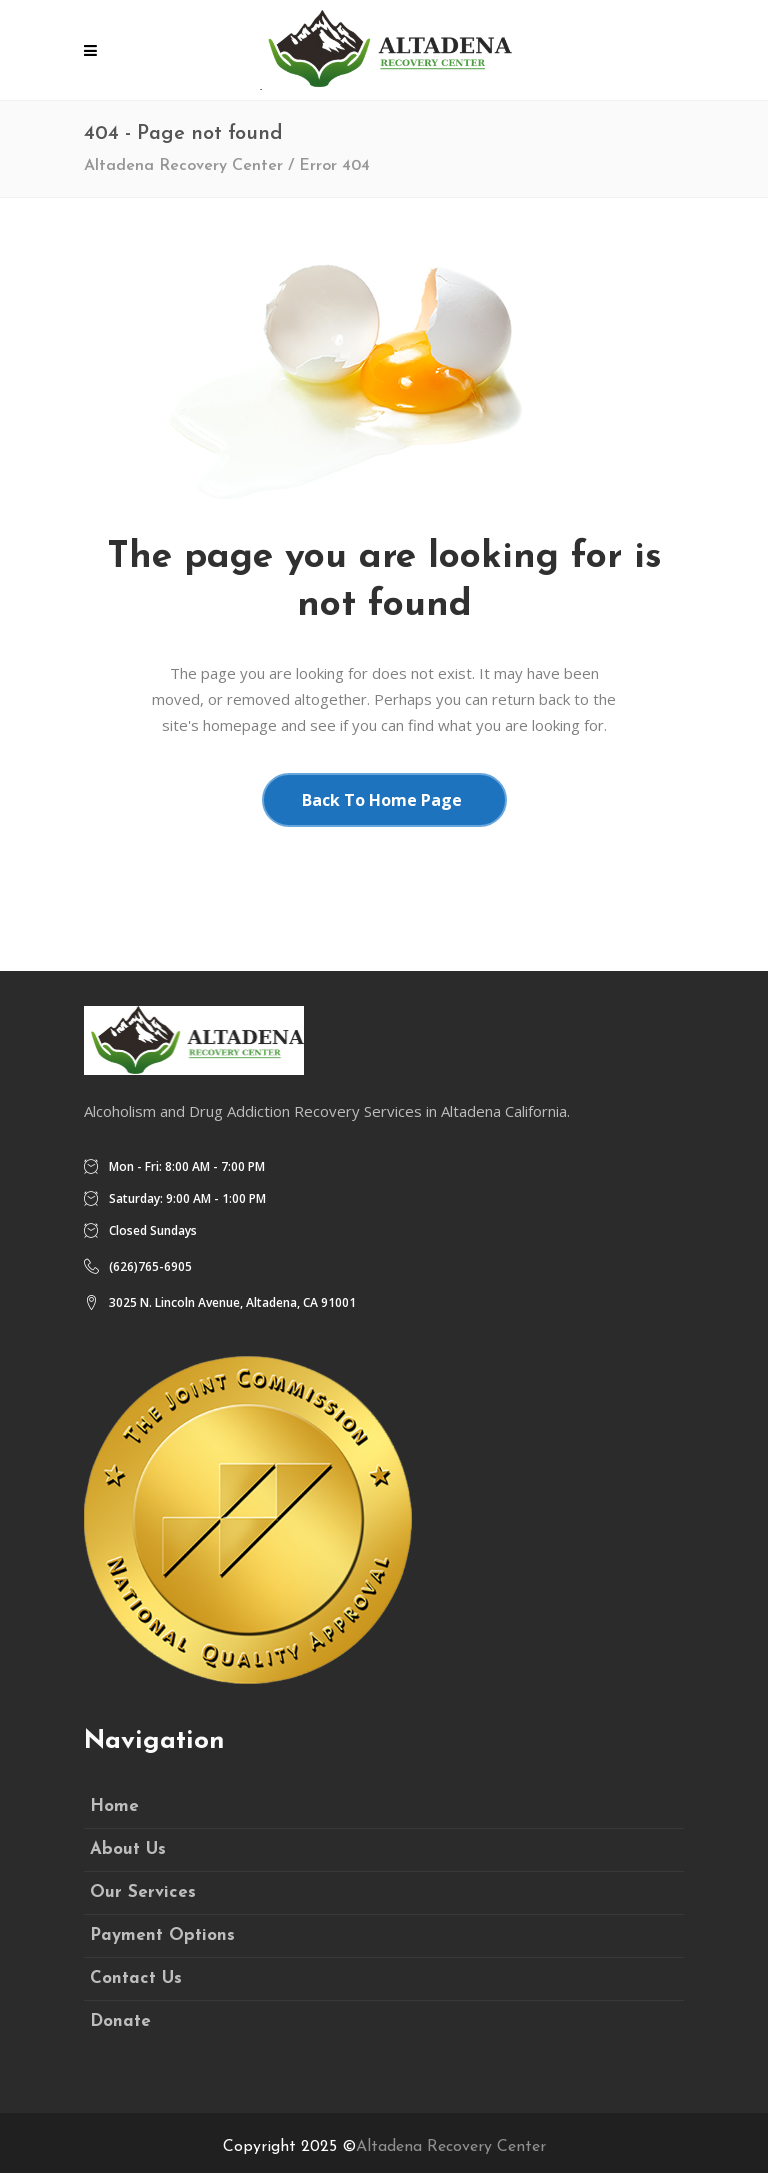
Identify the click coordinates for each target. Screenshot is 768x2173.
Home (114, 1806)
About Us (128, 1849)
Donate (120, 2021)
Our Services (143, 1892)
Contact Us (136, 1978)
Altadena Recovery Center (183, 166)
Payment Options (162, 1935)
